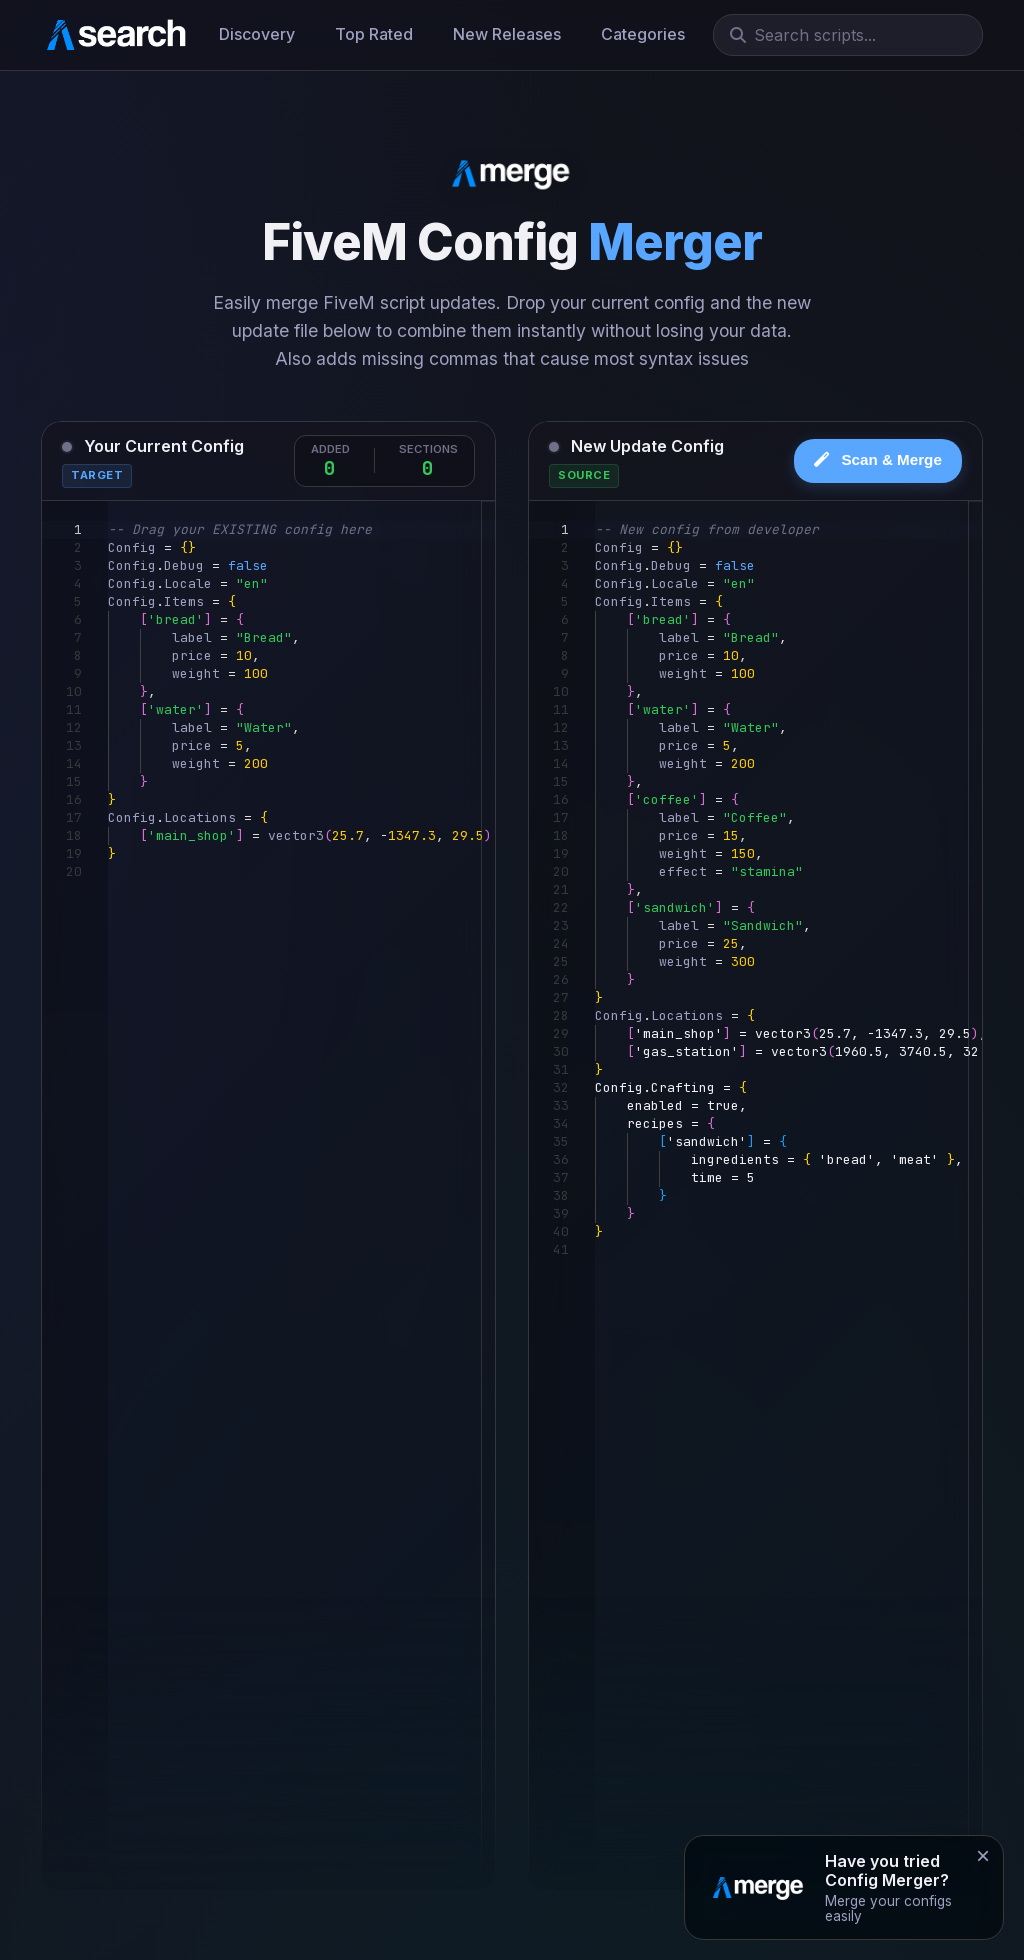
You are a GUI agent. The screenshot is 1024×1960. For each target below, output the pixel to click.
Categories (643, 34)
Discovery (257, 34)
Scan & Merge (878, 459)
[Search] (856, 35)
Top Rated (374, 34)
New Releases (507, 34)
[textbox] (108, 521)
